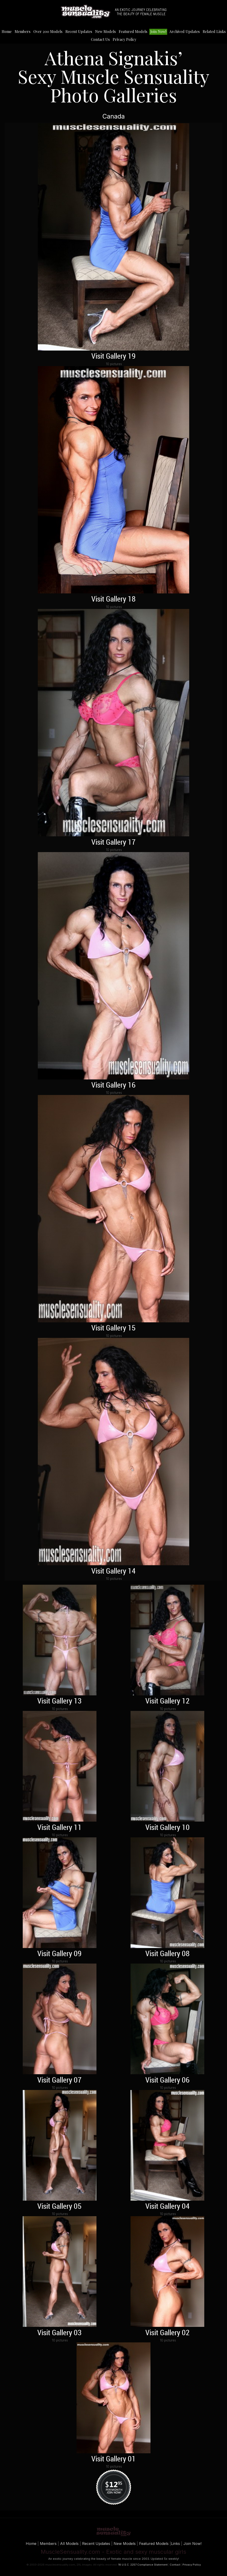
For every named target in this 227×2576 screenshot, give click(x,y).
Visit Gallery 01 (113, 2459)
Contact (175, 2564)
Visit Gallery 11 (59, 1828)
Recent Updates (78, 31)
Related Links (214, 31)
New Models (105, 31)
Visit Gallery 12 (167, 1701)
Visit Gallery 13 (59, 1701)
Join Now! (158, 31)
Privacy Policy (124, 39)
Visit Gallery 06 (167, 2080)
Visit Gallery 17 (113, 843)
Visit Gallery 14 (113, 1571)
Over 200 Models (47, 31)
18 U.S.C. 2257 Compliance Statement (143, 2564)
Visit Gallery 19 (113, 357)
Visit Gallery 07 (59, 2080)
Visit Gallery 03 (59, 2333)
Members (22, 31)
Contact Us (100, 39)
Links (175, 2543)
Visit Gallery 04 (167, 2207)
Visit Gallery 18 (113, 599)
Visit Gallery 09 (59, 1954)
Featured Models (133, 31)
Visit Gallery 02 (167, 2333)
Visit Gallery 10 (167, 1828)
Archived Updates (184, 31)
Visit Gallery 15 (113, 1328)
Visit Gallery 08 (167, 1954)
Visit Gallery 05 (59, 2207)
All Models (69, 2543)
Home (7, 31)
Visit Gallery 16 (113, 1085)
